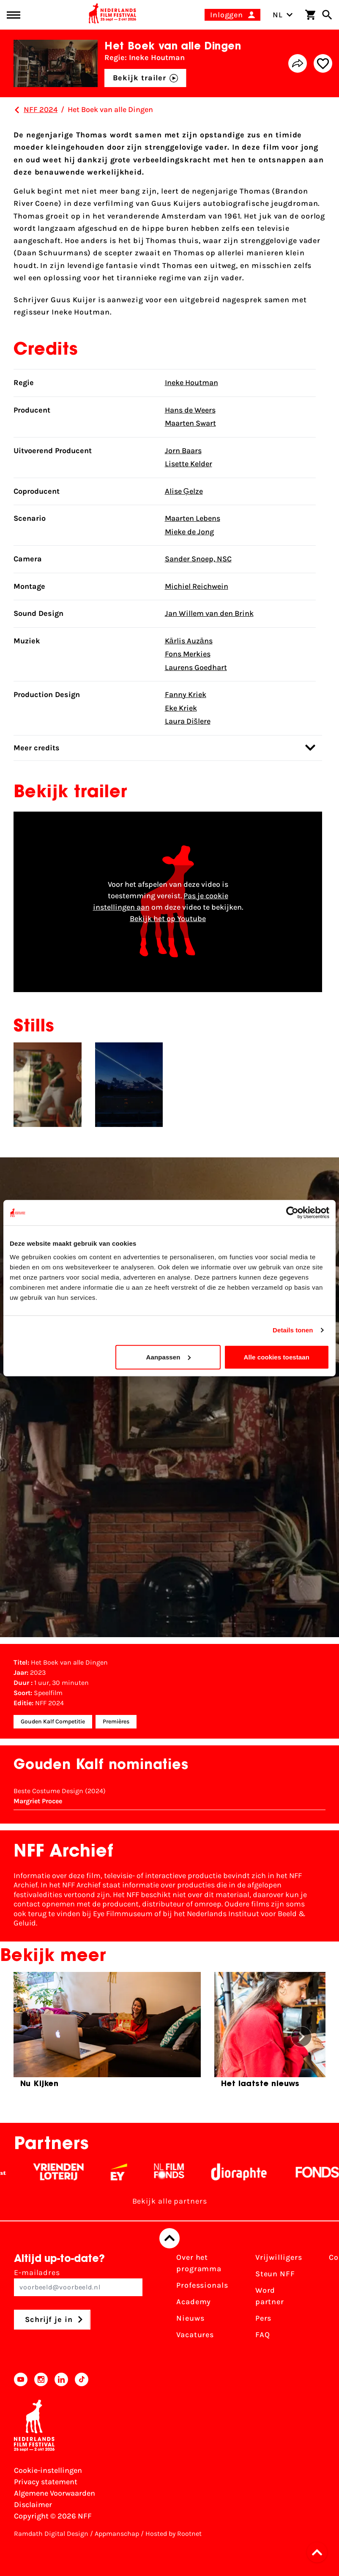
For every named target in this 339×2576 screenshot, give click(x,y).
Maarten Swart (190, 423)
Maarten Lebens (192, 518)
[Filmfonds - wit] (176, 2171)
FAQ (262, 2334)
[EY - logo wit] (126, 2171)
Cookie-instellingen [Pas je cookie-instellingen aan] (48, 2470)
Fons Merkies (188, 654)
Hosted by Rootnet (173, 2534)
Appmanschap (117, 2534)
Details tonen (293, 1330)
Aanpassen (168, 1356)
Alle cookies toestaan (277, 1356)
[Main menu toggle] (13, 15)
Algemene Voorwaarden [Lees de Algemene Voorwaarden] (54, 2493)
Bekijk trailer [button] (145, 77)
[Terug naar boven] (169, 2238)
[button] (319, 2552)
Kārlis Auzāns (189, 640)
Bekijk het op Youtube (168, 918)
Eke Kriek (181, 708)
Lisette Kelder (188, 463)
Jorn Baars (183, 450)
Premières (116, 1721)
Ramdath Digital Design (51, 2534)
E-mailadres (78, 2282)
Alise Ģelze (184, 491)
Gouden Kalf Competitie (53, 1721)
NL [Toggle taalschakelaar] (283, 14)
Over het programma (198, 2263)
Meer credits (164, 747)
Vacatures (195, 2334)
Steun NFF (275, 2273)
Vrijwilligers (278, 2257)
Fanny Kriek (185, 694)
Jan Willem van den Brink (209, 613)
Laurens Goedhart (196, 667)
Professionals (202, 2285)
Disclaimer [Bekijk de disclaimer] (33, 2504)
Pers (263, 2318)
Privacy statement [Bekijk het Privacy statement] (45, 2481)
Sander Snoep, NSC (198, 558)
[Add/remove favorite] (323, 63)
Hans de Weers (190, 410)
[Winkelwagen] (310, 15)
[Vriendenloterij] (65, 2171)
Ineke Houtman (191, 382)
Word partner (269, 2296)
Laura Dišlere (188, 721)
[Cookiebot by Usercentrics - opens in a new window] (292, 1212)
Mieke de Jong (189, 531)
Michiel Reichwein (196, 586)
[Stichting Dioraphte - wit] (245, 2171)
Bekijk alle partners (169, 2201)
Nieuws (190, 2318)
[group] (107, 2033)
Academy (193, 2301)
